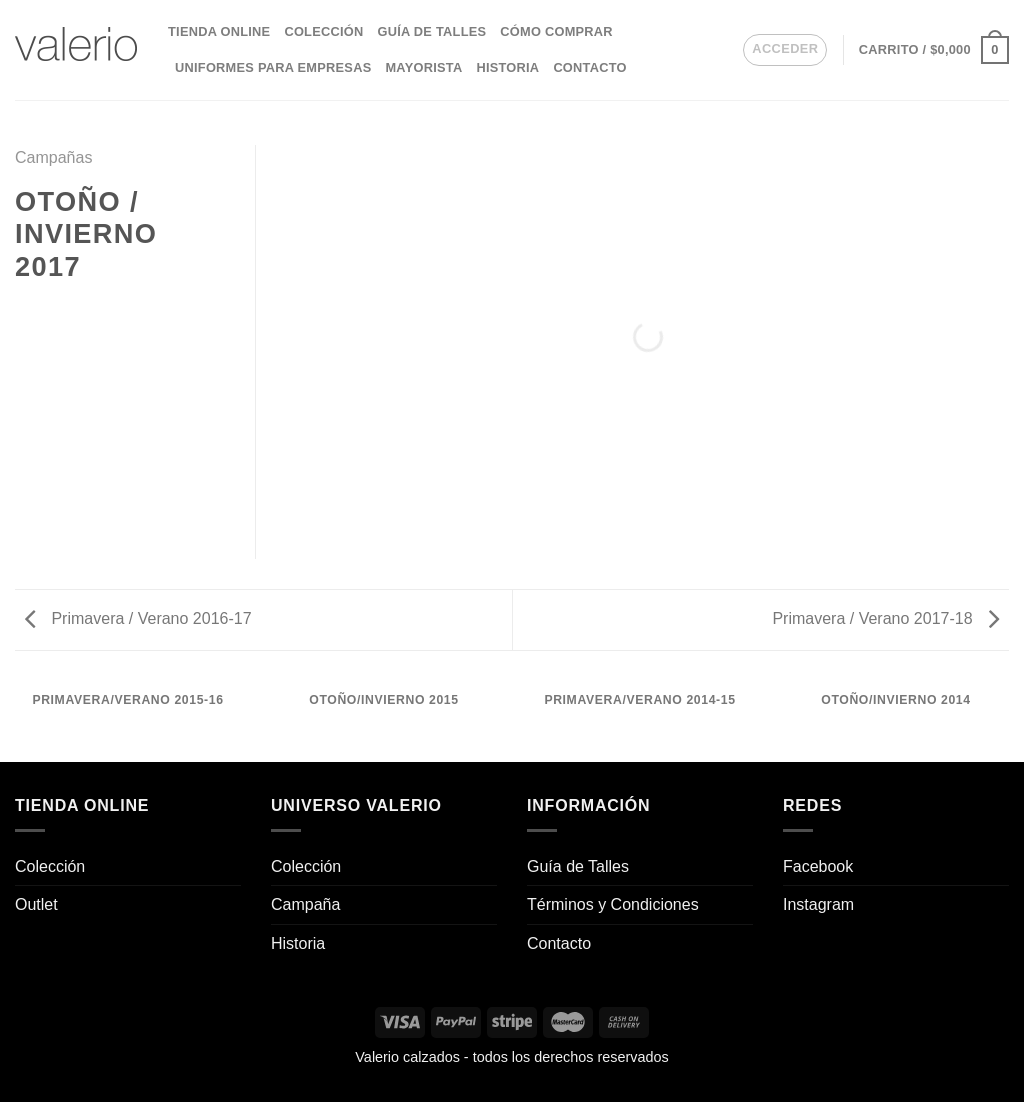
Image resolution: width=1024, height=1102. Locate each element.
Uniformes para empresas (273, 67)
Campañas (53, 157)
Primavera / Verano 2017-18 (885, 618)
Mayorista (423, 67)
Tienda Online (219, 31)
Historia (507, 67)
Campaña (305, 904)
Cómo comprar (556, 31)
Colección (323, 31)
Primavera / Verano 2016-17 (138, 618)
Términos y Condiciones (613, 904)
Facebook (818, 866)
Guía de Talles (431, 31)
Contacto (589, 67)
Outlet (36, 904)
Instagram (818, 904)
